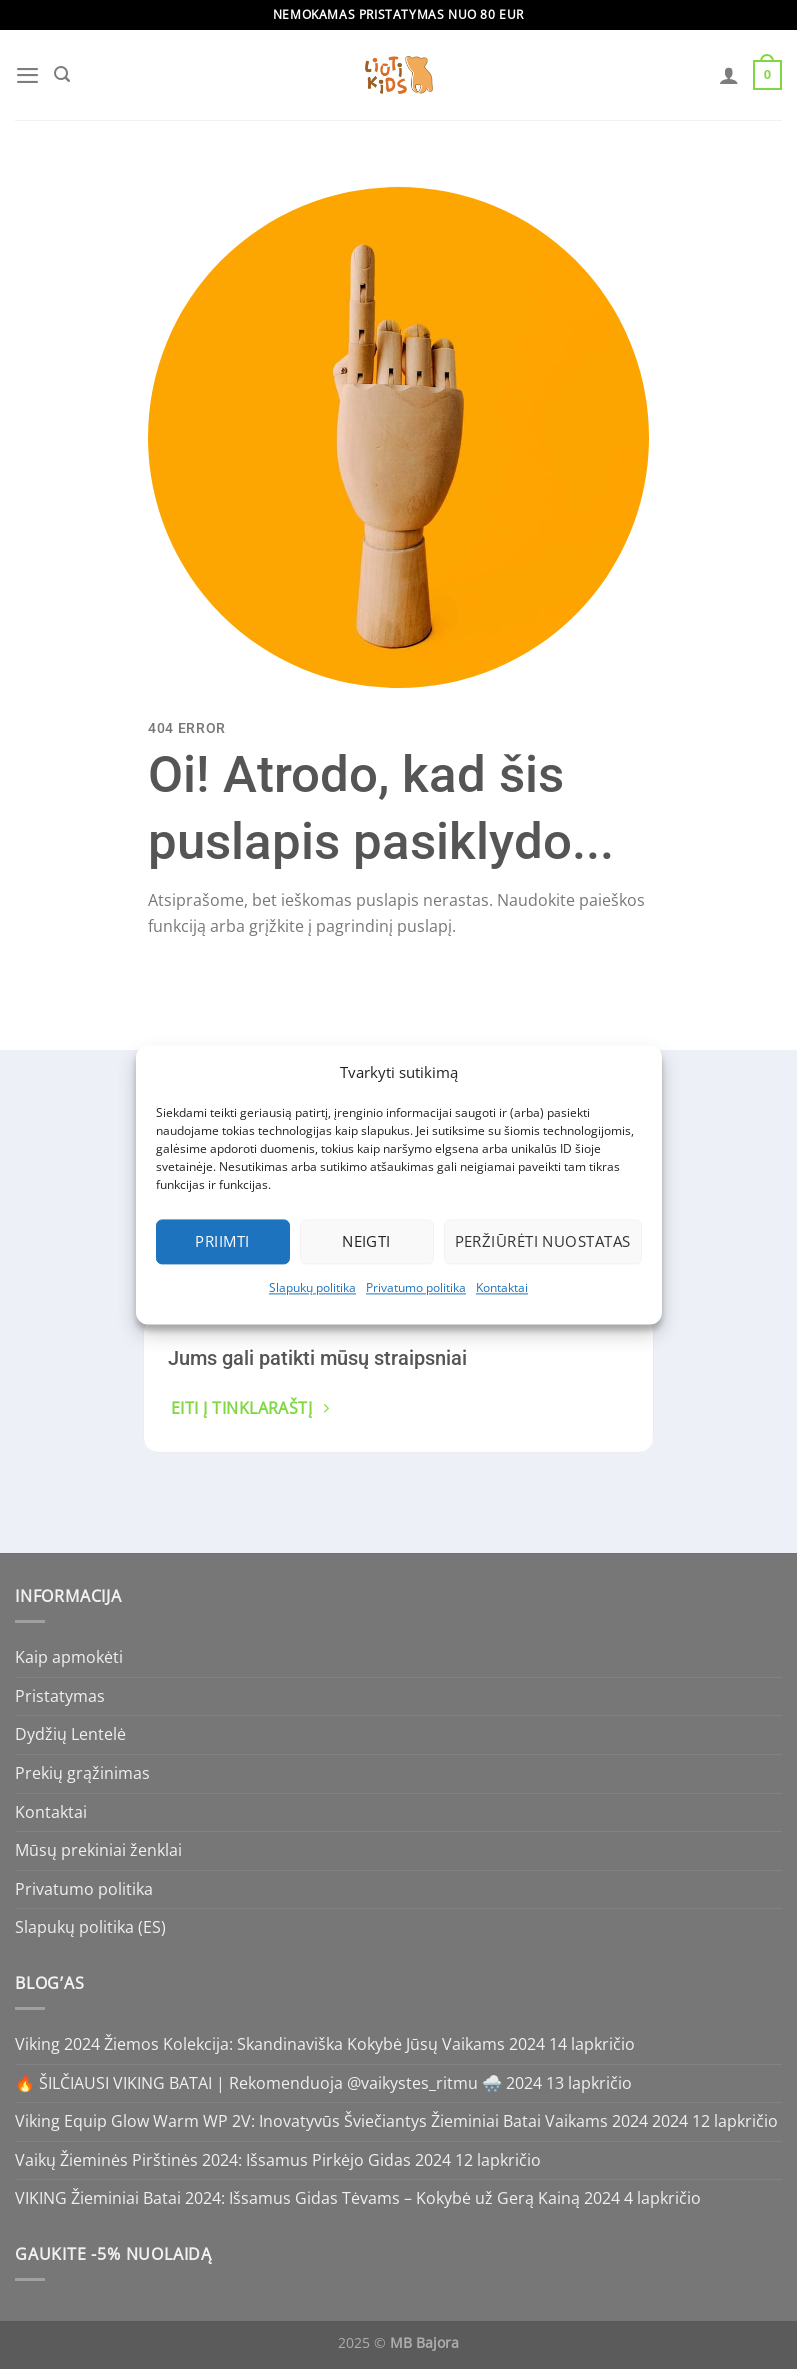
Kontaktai (502, 1287)
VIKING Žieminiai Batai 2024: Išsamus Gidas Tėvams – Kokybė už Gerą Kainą (297, 2198)
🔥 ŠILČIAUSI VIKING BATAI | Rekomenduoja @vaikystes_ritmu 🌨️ (258, 2083)
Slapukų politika (312, 1287)
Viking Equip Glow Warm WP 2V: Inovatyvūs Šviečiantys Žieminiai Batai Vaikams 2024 (331, 2121)
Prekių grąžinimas (82, 1773)
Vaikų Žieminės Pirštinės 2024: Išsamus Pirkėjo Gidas (213, 2160)
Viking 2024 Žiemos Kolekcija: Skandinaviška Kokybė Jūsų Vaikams (260, 2044)
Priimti (222, 1241)
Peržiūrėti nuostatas (543, 1241)
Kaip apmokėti (69, 1657)
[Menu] (27, 74)
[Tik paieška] (60, 75)
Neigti (366, 1241)
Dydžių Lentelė (70, 1734)
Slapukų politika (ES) (90, 1927)
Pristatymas (60, 1696)
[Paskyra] (730, 75)
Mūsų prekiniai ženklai (98, 1850)
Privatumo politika (416, 1287)
